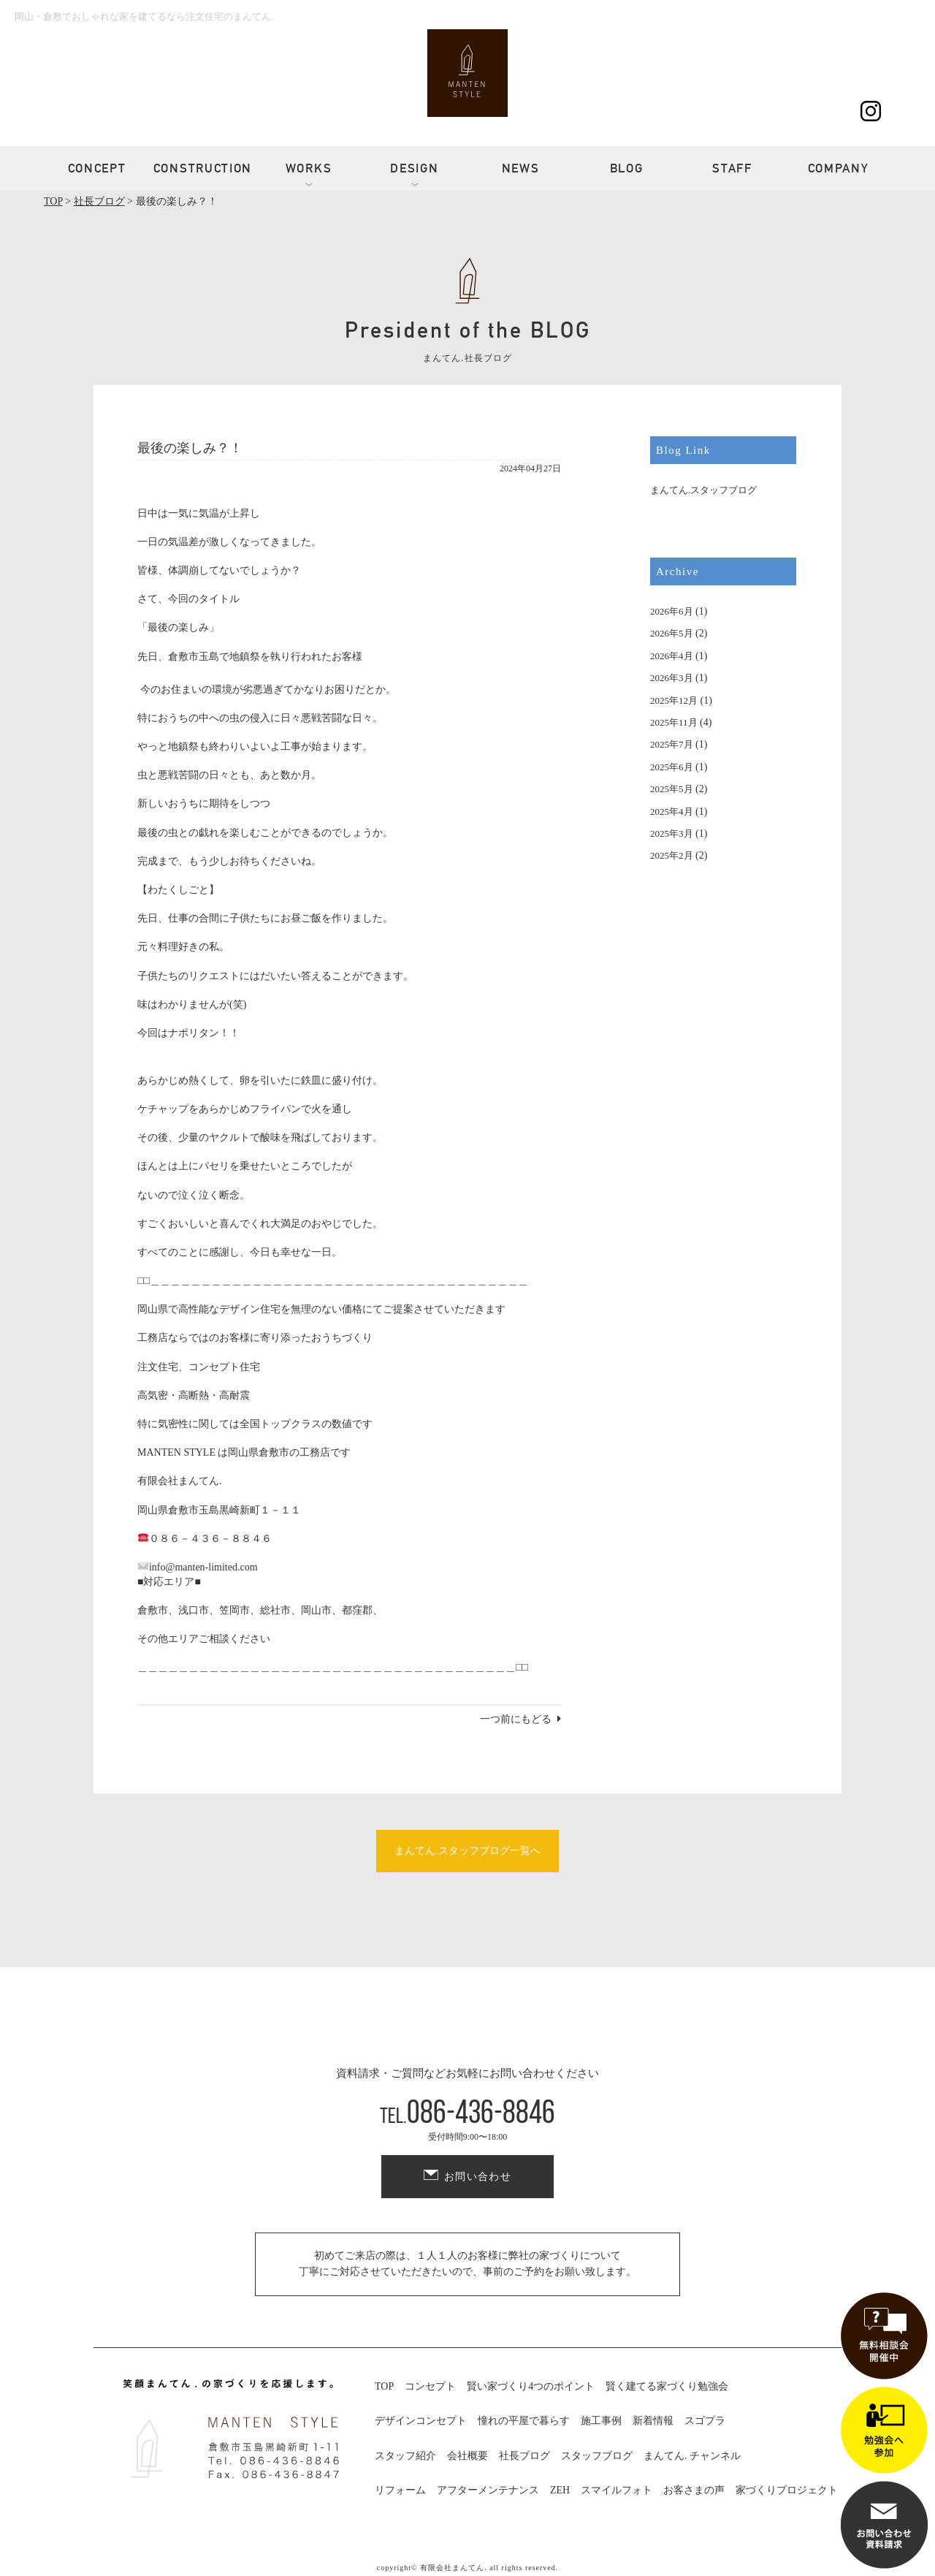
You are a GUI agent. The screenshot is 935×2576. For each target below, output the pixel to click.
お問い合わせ (477, 2176)
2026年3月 (671, 677)
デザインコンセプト (421, 2420)
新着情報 (653, 2420)
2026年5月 (671, 633)
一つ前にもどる (516, 1719)
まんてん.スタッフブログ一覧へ (467, 1850)
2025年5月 (671, 788)
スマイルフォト (616, 2490)
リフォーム (400, 2490)
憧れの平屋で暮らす (524, 2420)
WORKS (309, 168)
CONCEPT (97, 168)
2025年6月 (671, 766)
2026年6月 (671, 611)
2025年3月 (671, 833)
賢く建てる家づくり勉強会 (667, 2386)
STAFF (732, 168)
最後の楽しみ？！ (190, 448)
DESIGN (414, 168)
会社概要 (467, 2455)
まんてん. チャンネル (692, 2455)
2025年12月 (674, 700)
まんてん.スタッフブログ (703, 490)
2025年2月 (671, 855)
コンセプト (430, 2386)
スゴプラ (704, 2420)
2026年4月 (671, 655)
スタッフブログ (597, 2455)
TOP (384, 2386)
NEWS (521, 168)
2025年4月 (671, 811)
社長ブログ (524, 2455)
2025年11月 (674, 722)
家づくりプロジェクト (787, 2490)
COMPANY (838, 168)
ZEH (560, 2490)
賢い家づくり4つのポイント (531, 2386)
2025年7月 (671, 744)
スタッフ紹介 (405, 2455)
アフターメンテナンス (488, 2490)
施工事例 (601, 2420)
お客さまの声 (694, 2490)
